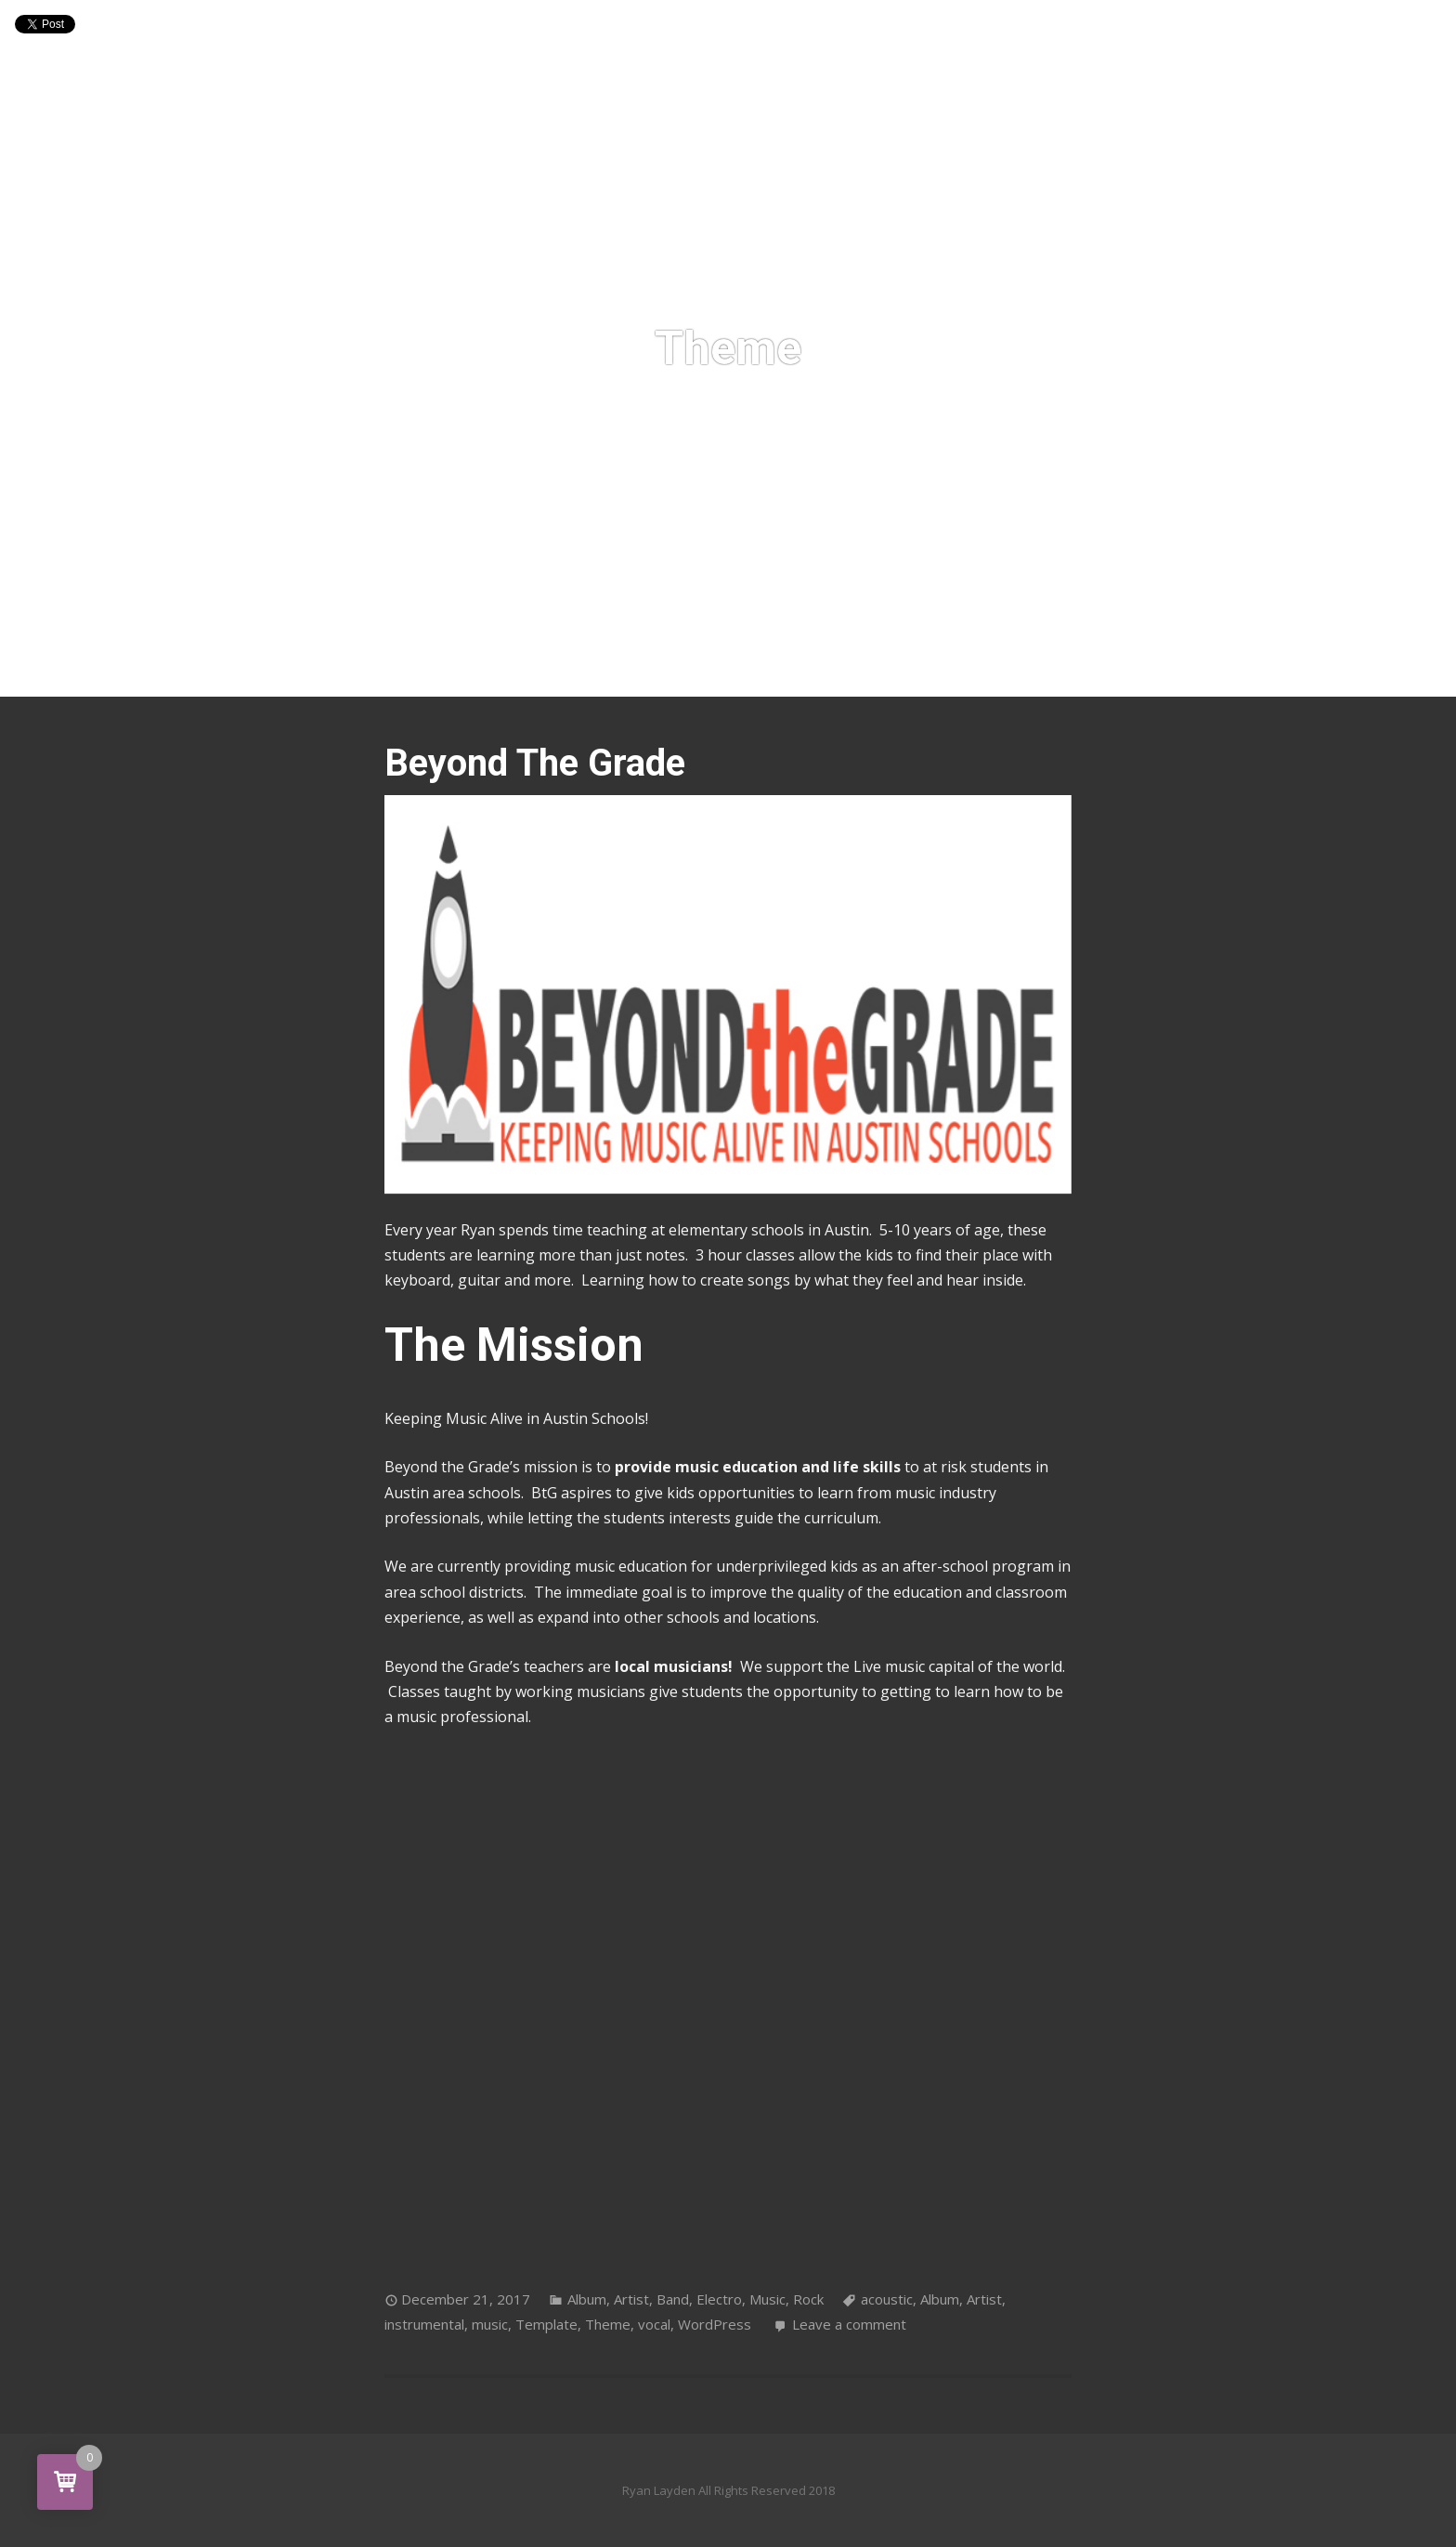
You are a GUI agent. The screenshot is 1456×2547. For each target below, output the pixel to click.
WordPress (714, 2324)
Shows (618, 651)
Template (546, 2324)
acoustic (887, 2299)
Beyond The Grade (534, 763)
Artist (631, 2299)
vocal (654, 2324)
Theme (607, 2324)
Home (545, 651)
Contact (843, 651)
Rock (808, 2299)
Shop (765, 651)
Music (767, 2299)
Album (586, 2299)
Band (672, 2299)
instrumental (424, 2324)
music (490, 2324)
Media (694, 651)
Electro (719, 2299)
